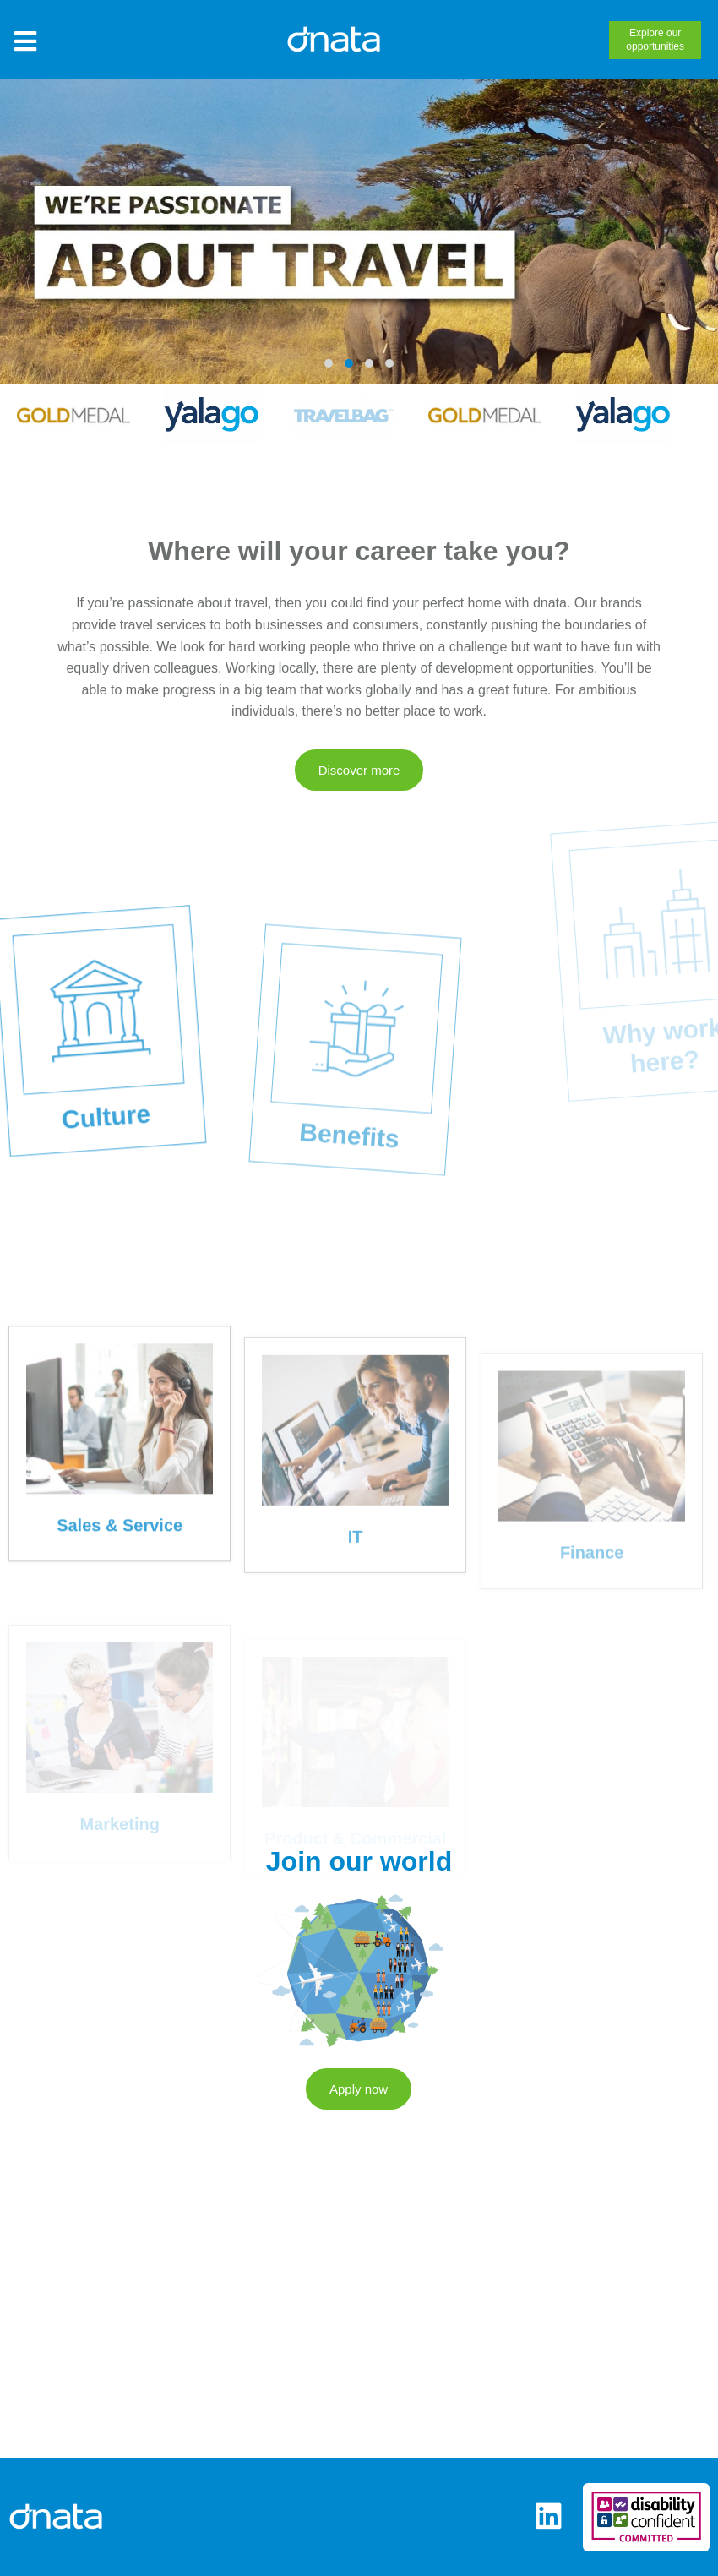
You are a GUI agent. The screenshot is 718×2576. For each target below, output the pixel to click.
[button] (328, 363)
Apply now (358, 2155)
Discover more (359, 770)
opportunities (655, 39)
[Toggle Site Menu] (24, 41)
